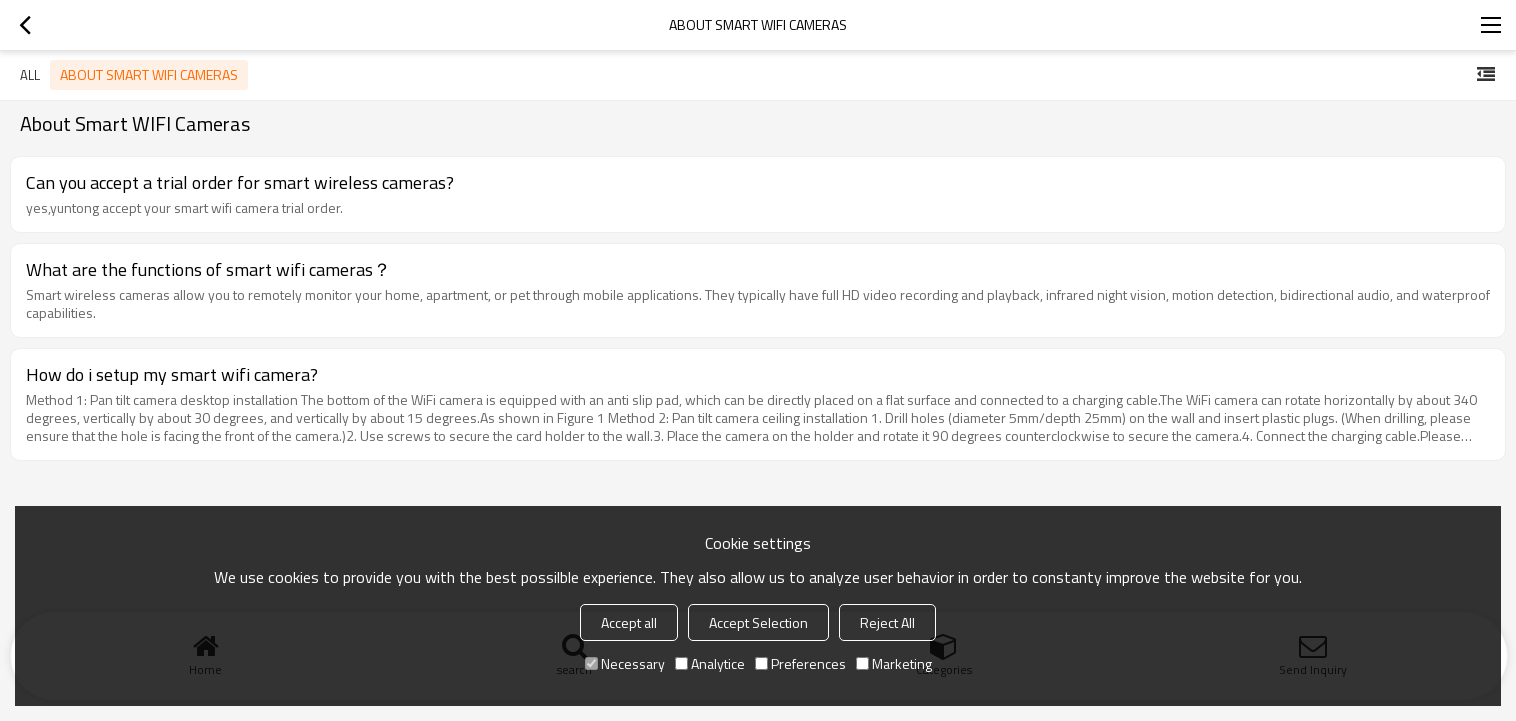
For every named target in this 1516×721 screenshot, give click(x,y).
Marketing (894, 663)
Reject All (887, 622)
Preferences (800, 663)
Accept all (629, 622)
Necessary (625, 663)
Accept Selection (758, 622)
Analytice (710, 663)
